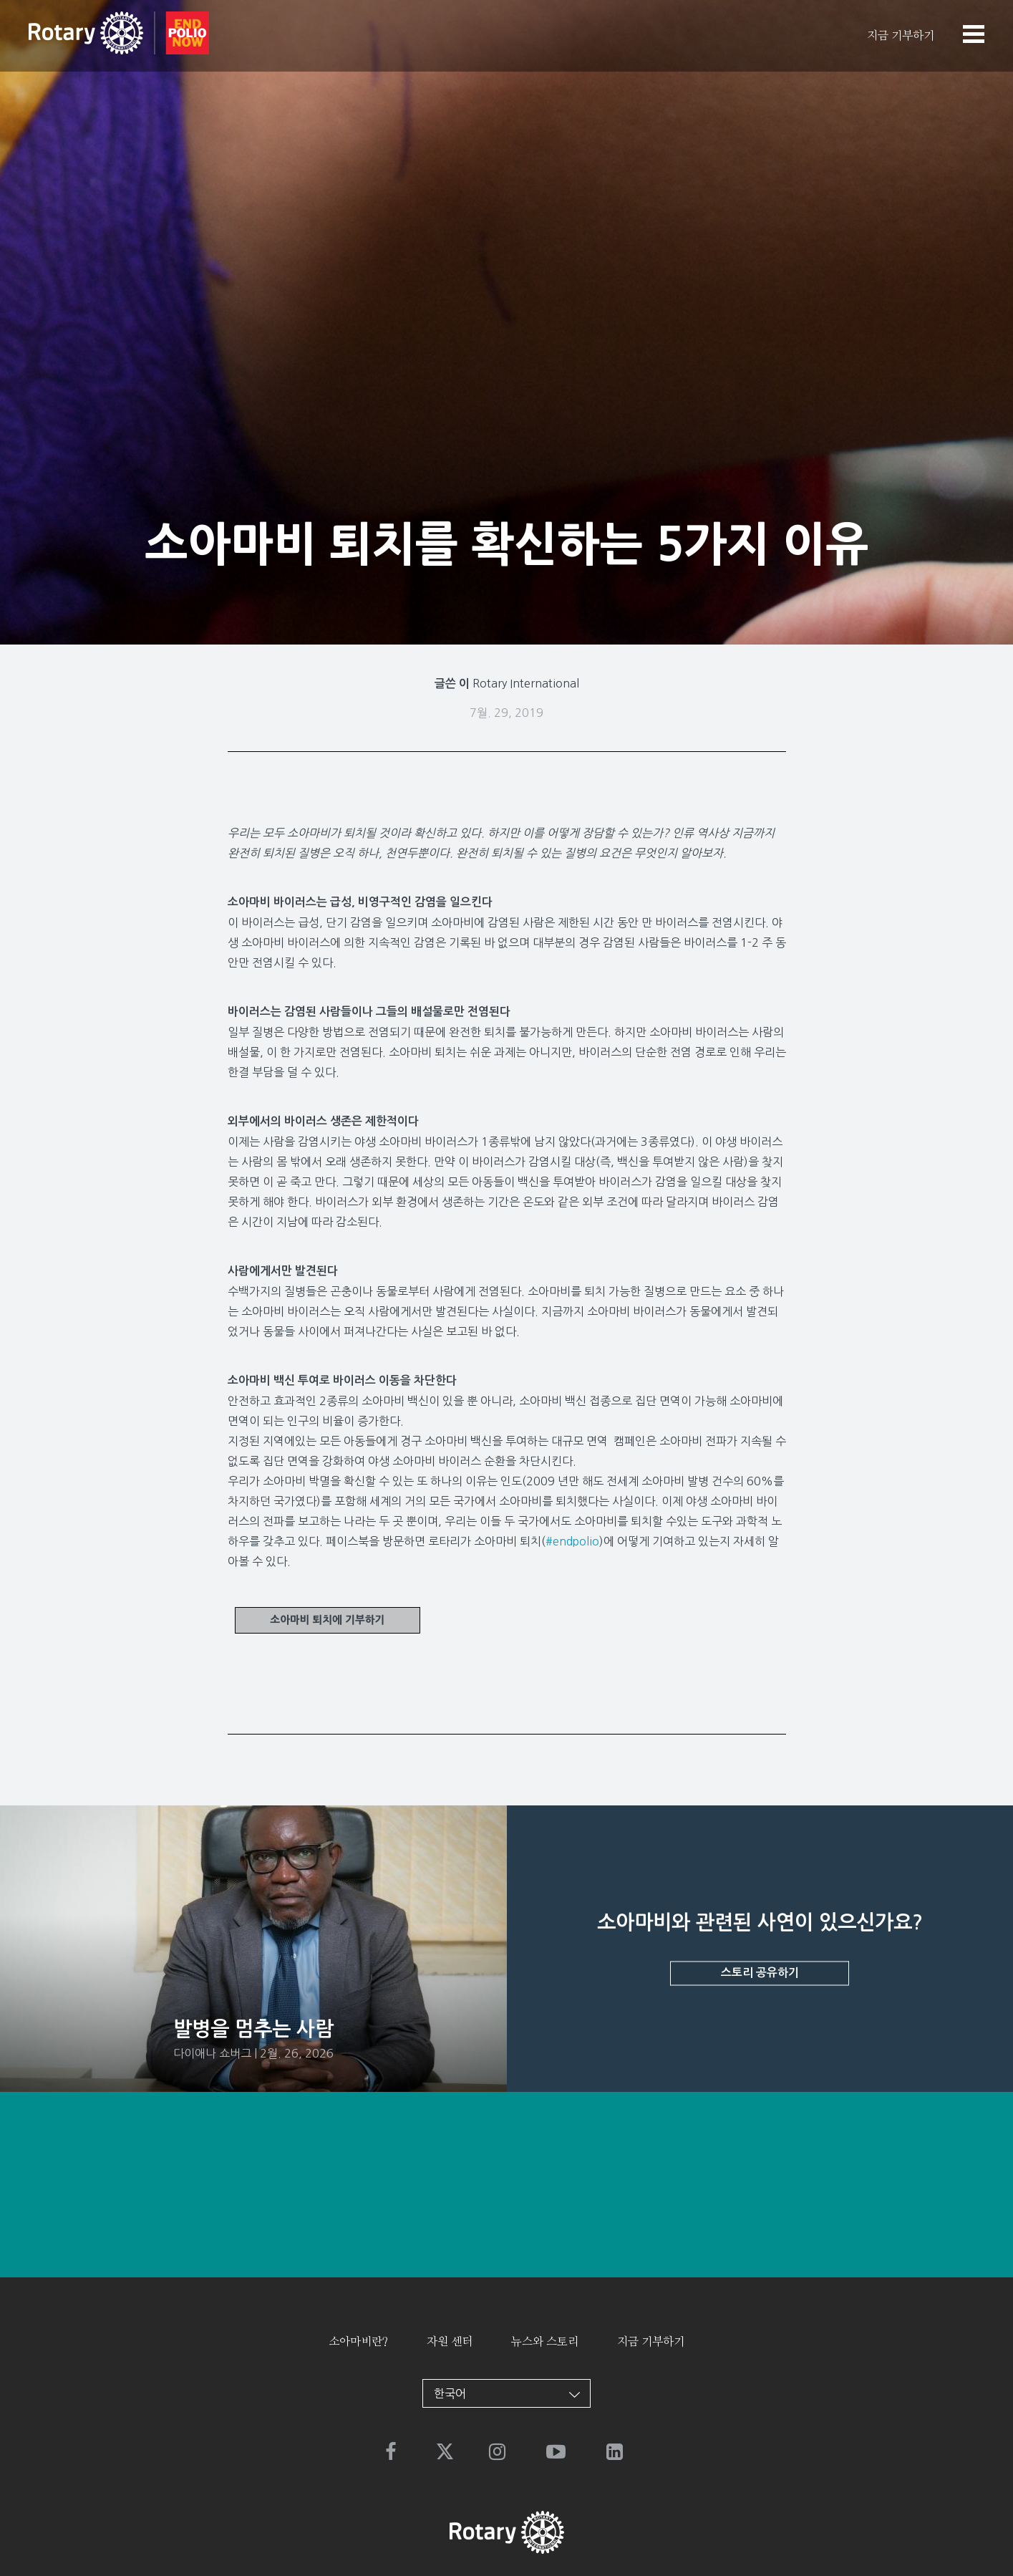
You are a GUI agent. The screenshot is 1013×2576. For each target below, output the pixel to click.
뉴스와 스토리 (544, 2342)
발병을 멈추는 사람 (253, 2029)
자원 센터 (449, 2342)
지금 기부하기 (900, 36)
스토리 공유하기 (760, 1972)
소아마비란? (358, 2342)
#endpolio (572, 1541)
